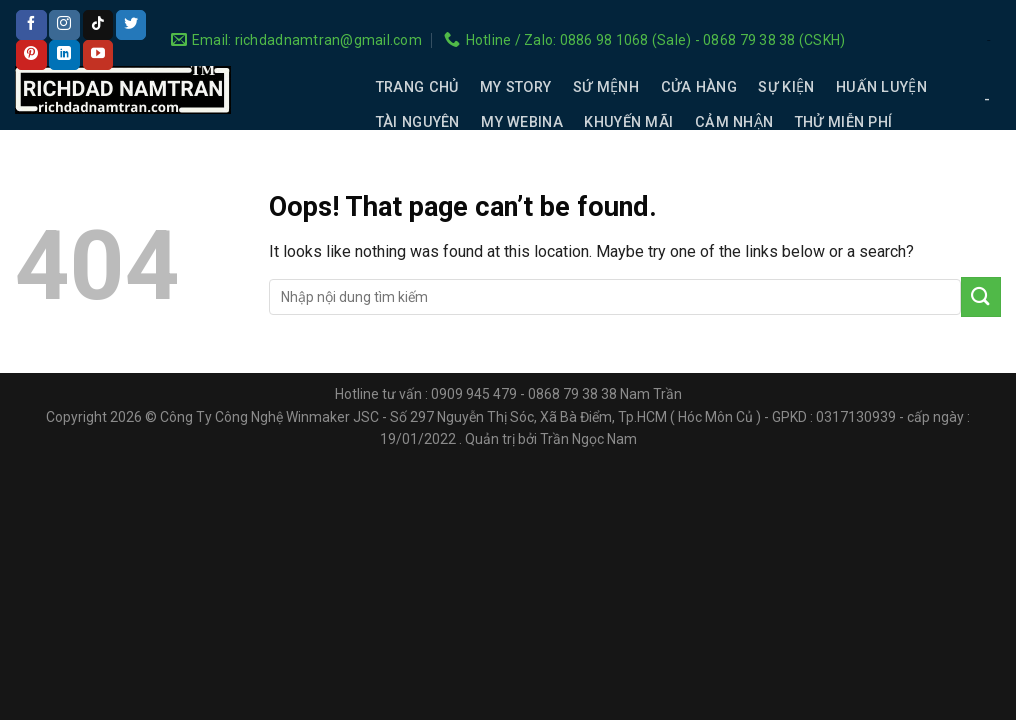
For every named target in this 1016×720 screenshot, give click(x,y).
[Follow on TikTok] (98, 25)
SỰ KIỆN (786, 87)
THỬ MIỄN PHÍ (843, 122)
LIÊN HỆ (403, 157)
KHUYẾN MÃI (628, 122)
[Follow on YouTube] (98, 55)
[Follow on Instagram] (64, 25)
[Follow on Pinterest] (31, 55)
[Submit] (981, 296)
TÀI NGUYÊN (418, 122)
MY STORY (515, 87)
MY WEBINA (522, 122)
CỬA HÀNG (699, 87)
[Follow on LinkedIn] (64, 55)
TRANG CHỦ (417, 87)
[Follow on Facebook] (31, 25)
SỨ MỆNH (606, 87)
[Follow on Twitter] (131, 25)
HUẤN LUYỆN (881, 87)
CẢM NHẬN (734, 122)
